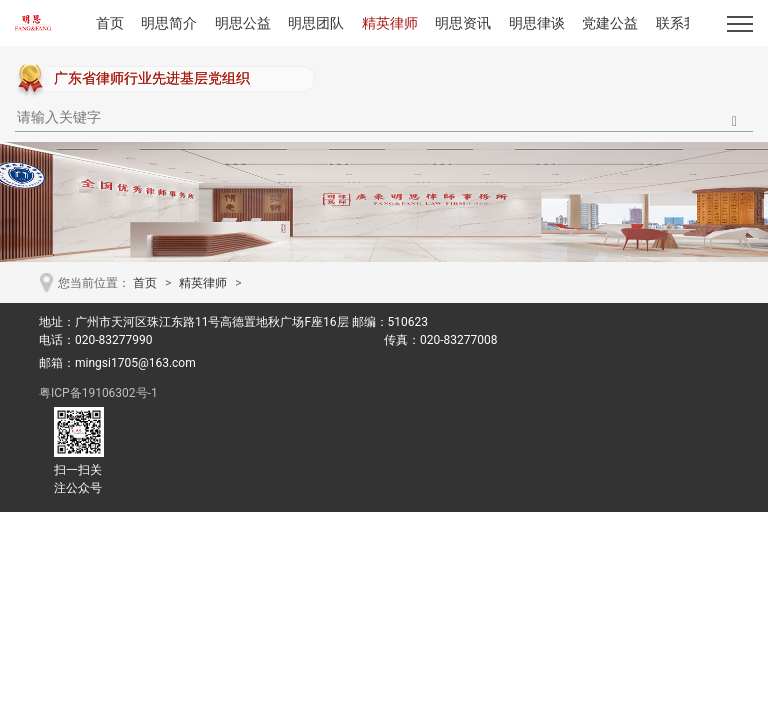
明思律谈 (537, 23)
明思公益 (243, 23)
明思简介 (169, 23)
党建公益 (610, 23)
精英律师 (390, 23)
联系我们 (684, 23)
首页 (110, 23)
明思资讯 (463, 23)
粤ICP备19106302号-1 (98, 393)
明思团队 (316, 23)
